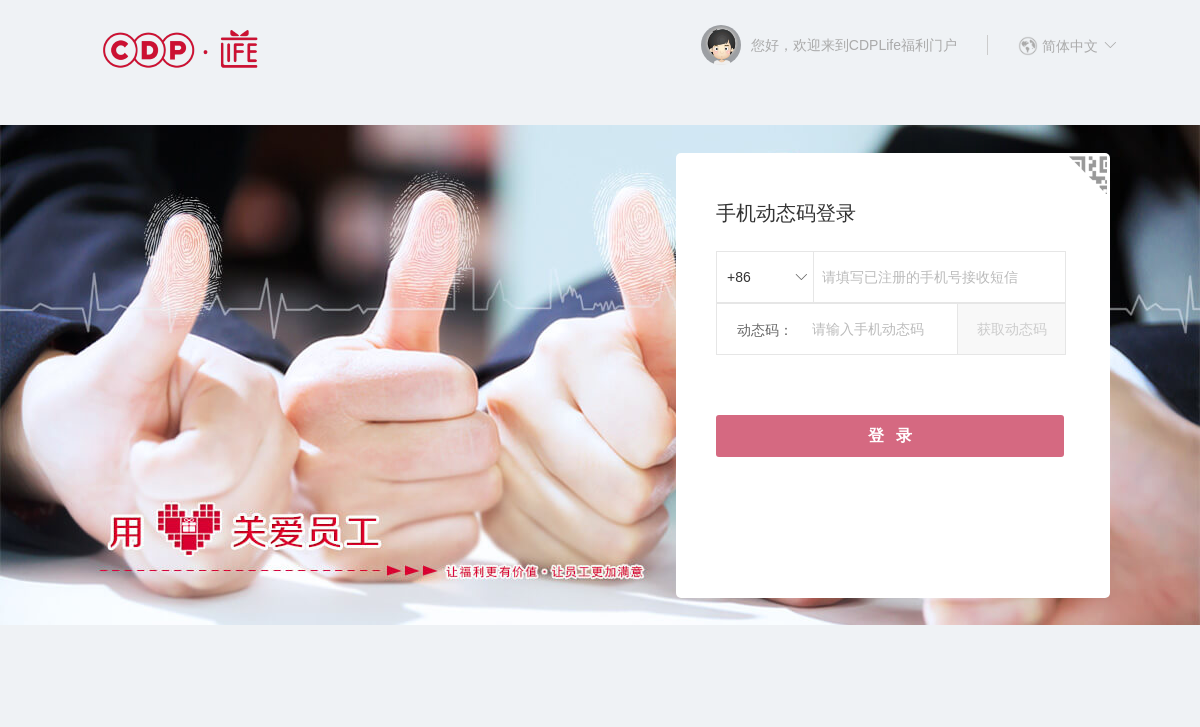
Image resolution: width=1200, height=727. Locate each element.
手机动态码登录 (786, 213)
